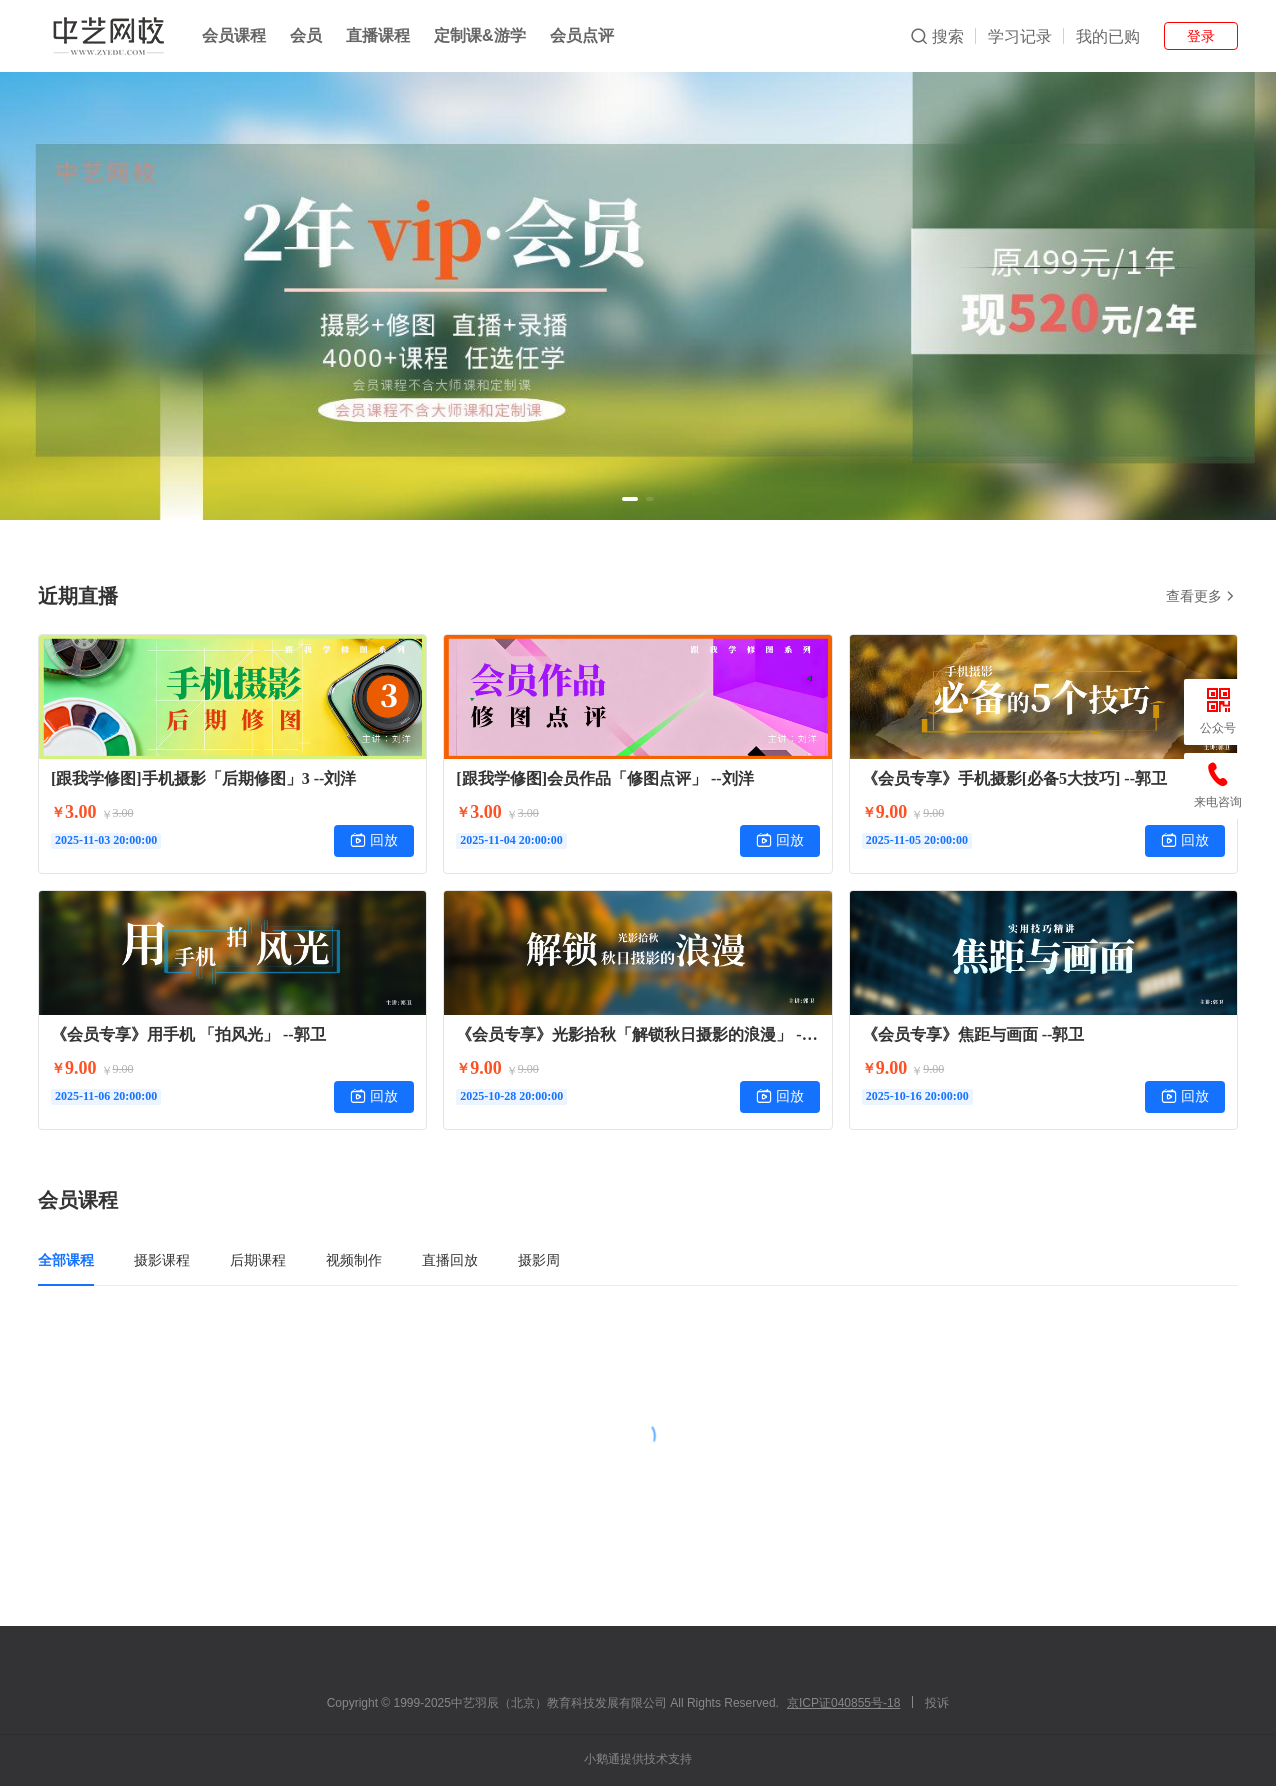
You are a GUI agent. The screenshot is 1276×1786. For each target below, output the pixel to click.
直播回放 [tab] (450, 1260)
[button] (630, 499)
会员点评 (582, 35)
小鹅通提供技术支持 (638, 1759)
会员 (306, 35)
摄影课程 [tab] (162, 1260)
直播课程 (378, 35)
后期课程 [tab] (258, 1260)
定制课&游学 (480, 35)
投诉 (937, 1703)
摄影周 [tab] (539, 1260)
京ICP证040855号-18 (843, 1703)
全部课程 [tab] (66, 1260)
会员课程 (234, 35)
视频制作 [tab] (354, 1260)
